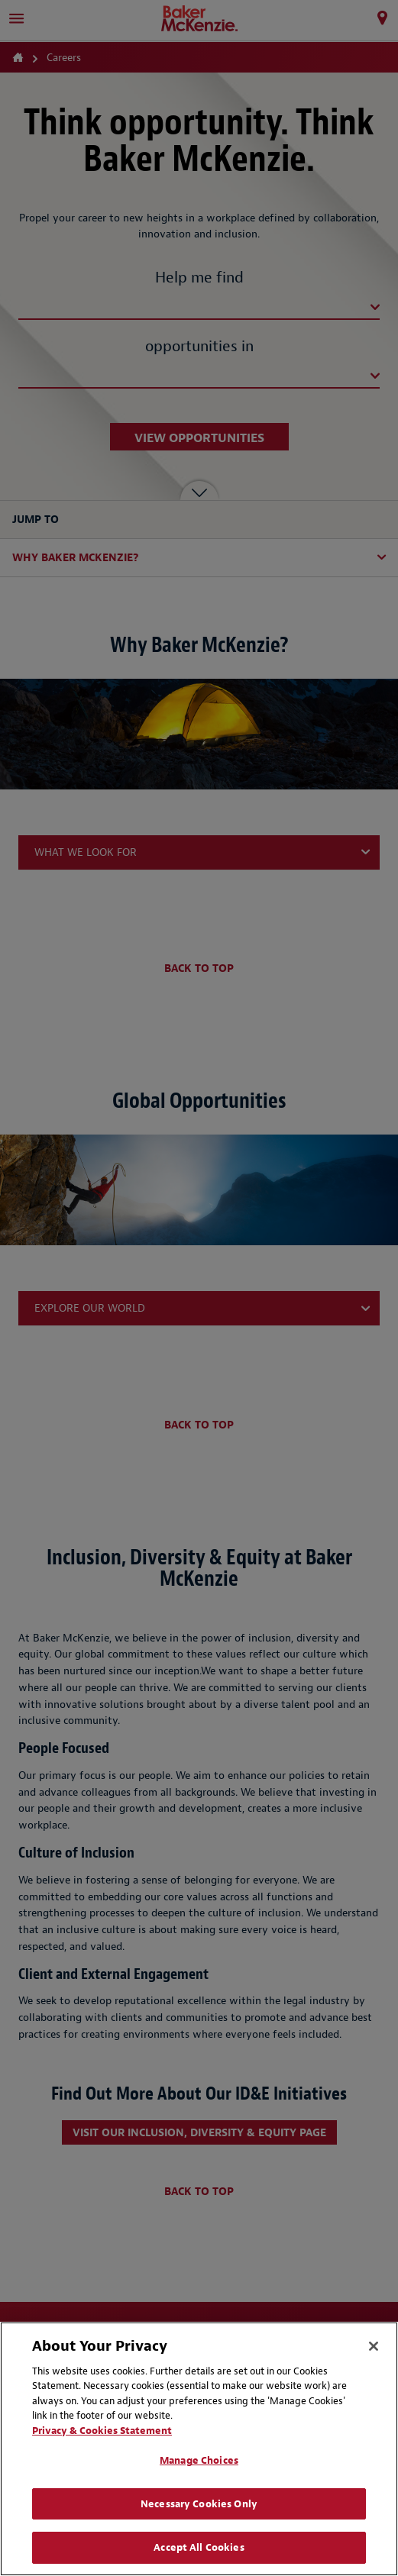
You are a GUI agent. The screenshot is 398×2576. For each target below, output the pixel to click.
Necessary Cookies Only (199, 2503)
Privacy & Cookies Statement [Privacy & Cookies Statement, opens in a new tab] (102, 2430)
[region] (199, 2449)
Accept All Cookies (199, 2547)
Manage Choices (199, 2460)
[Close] (373, 2346)
